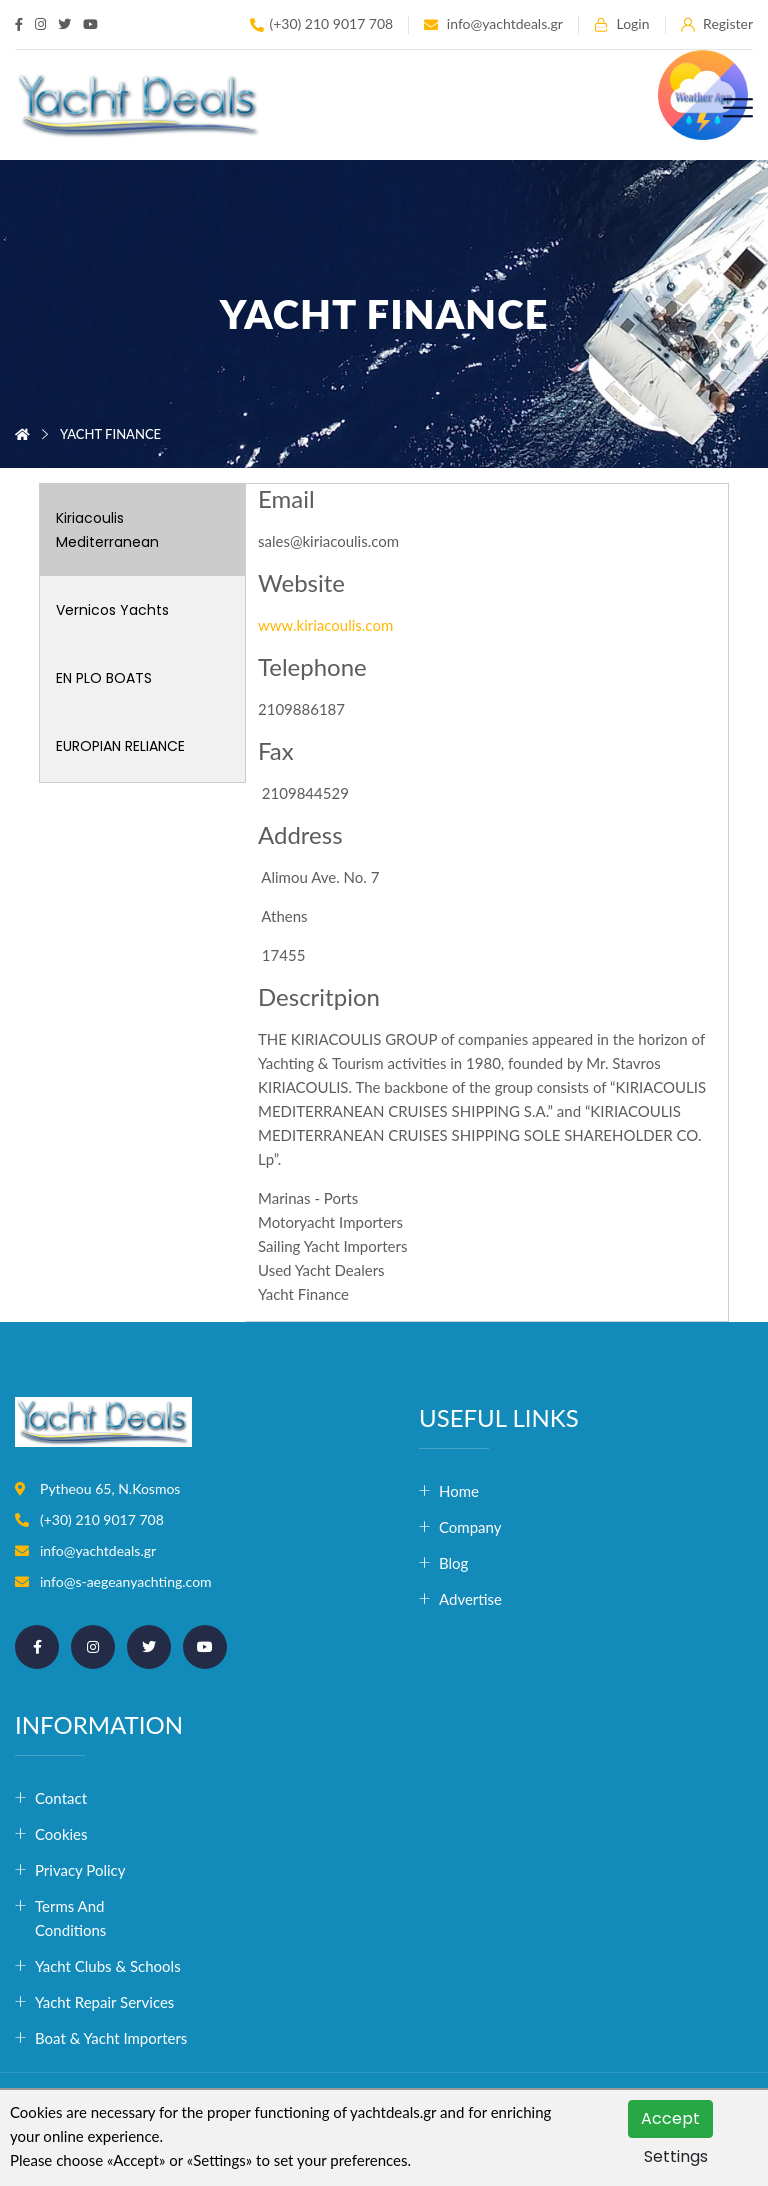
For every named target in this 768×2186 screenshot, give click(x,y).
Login (622, 25)
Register (717, 25)
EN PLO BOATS (104, 678)
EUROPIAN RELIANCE (120, 746)
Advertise (470, 1599)
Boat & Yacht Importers (106, 2038)
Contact (61, 1798)
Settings (676, 2156)
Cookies (61, 1834)
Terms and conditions (70, 1918)
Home (459, 1491)
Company (470, 1527)
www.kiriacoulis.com (325, 625)
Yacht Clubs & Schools (106, 1966)
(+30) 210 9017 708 (321, 25)
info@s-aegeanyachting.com (126, 1581)
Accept (670, 2118)
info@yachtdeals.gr (493, 25)
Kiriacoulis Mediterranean (107, 530)
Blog (453, 1563)
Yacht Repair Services (104, 2002)
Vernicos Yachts (112, 610)
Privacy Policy (80, 1870)
